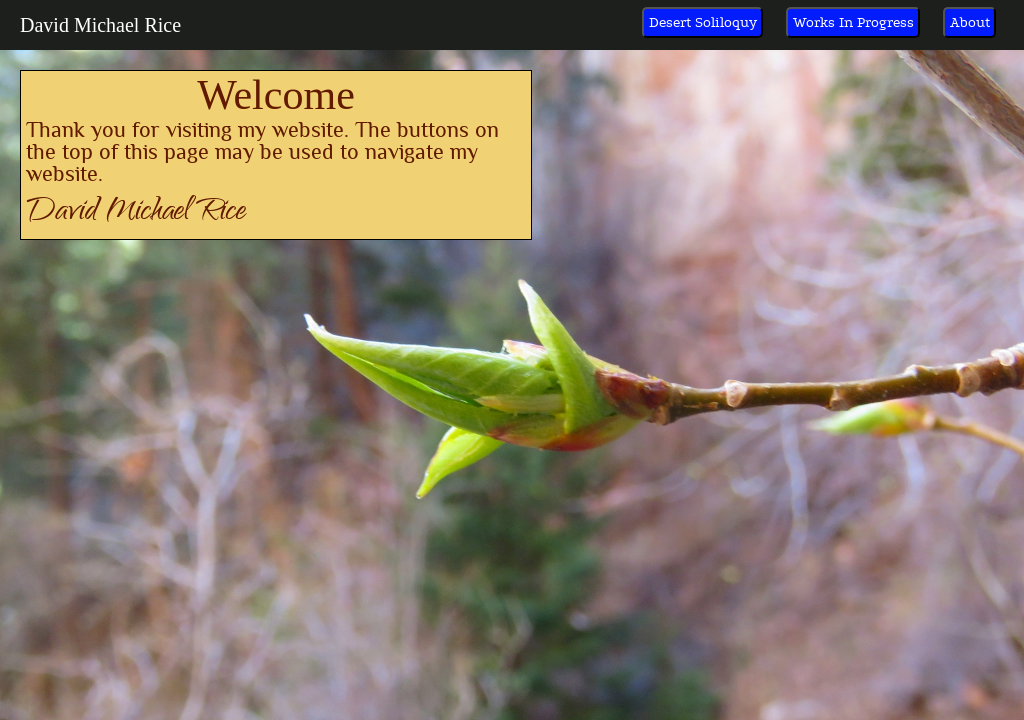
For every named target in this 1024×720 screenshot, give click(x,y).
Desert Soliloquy (703, 22)
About (970, 22)
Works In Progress (853, 22)
